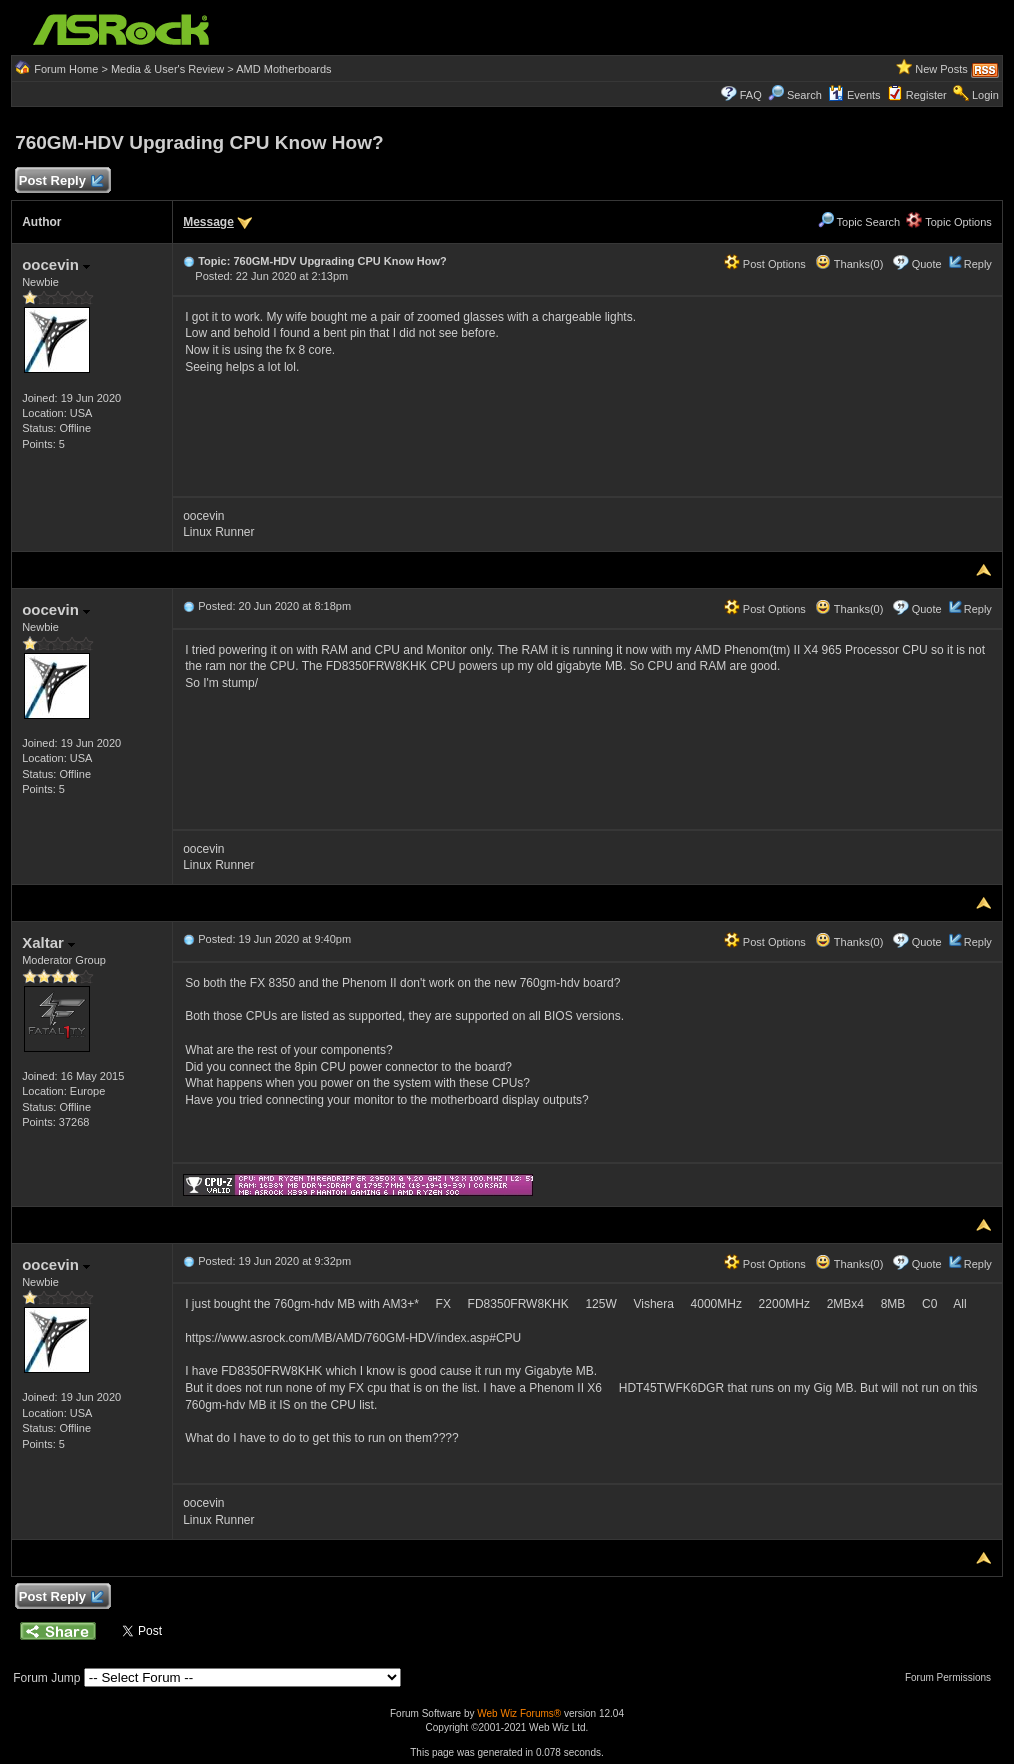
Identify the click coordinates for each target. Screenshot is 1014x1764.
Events (854, 95)
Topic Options (949, 222)
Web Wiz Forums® (519, 1713)
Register (926, 95)
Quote (927, 264)
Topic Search (859, 222)
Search (804, 95)
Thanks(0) (849, 264)
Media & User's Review (167, 69)
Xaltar (48, 942)
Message (208, 222)
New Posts (941, 69)
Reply (978, 264)
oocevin (56, 264)
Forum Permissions (953, 1677)
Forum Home (66, 69)
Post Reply (60, 181)
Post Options (765, 264)
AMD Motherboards (283, 69)
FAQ (751, 95)
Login (985, 95)
